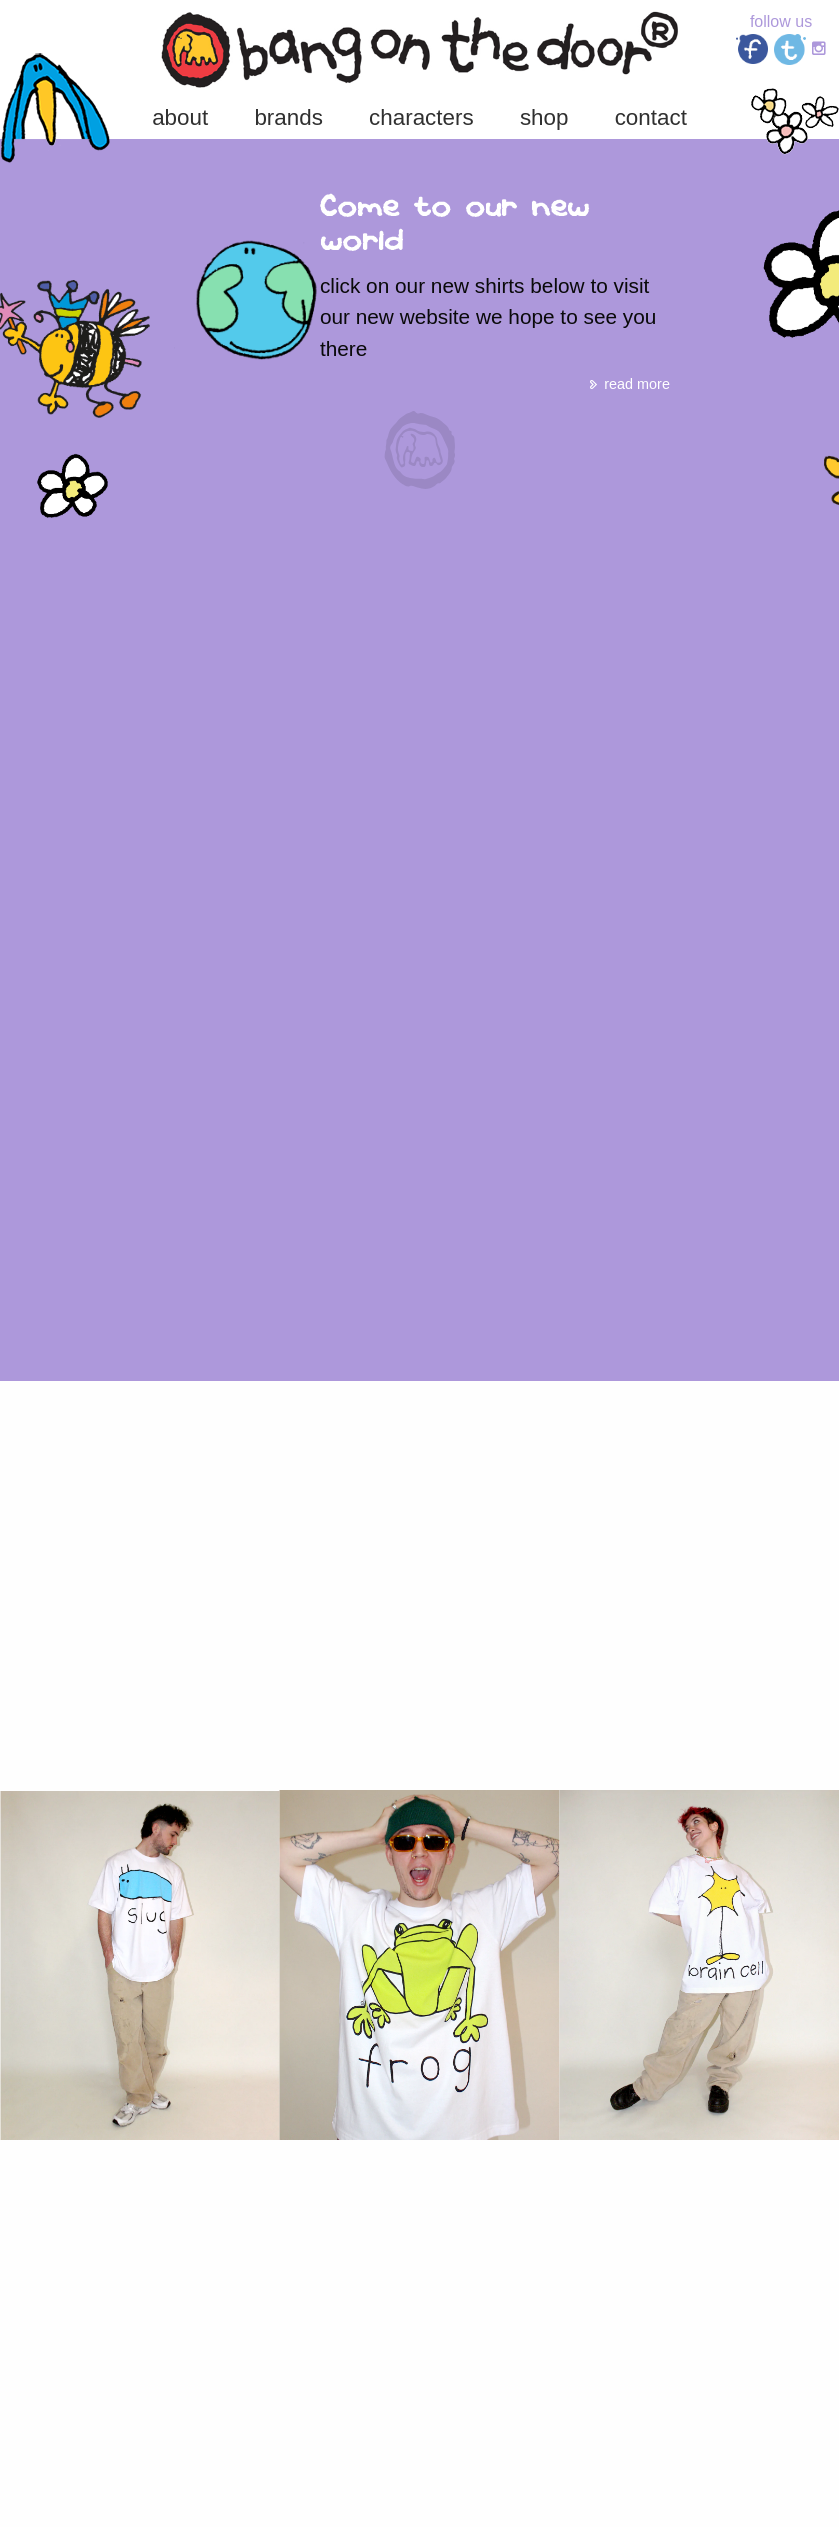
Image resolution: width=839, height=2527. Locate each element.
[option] (420, 300)
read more (628, 384)
